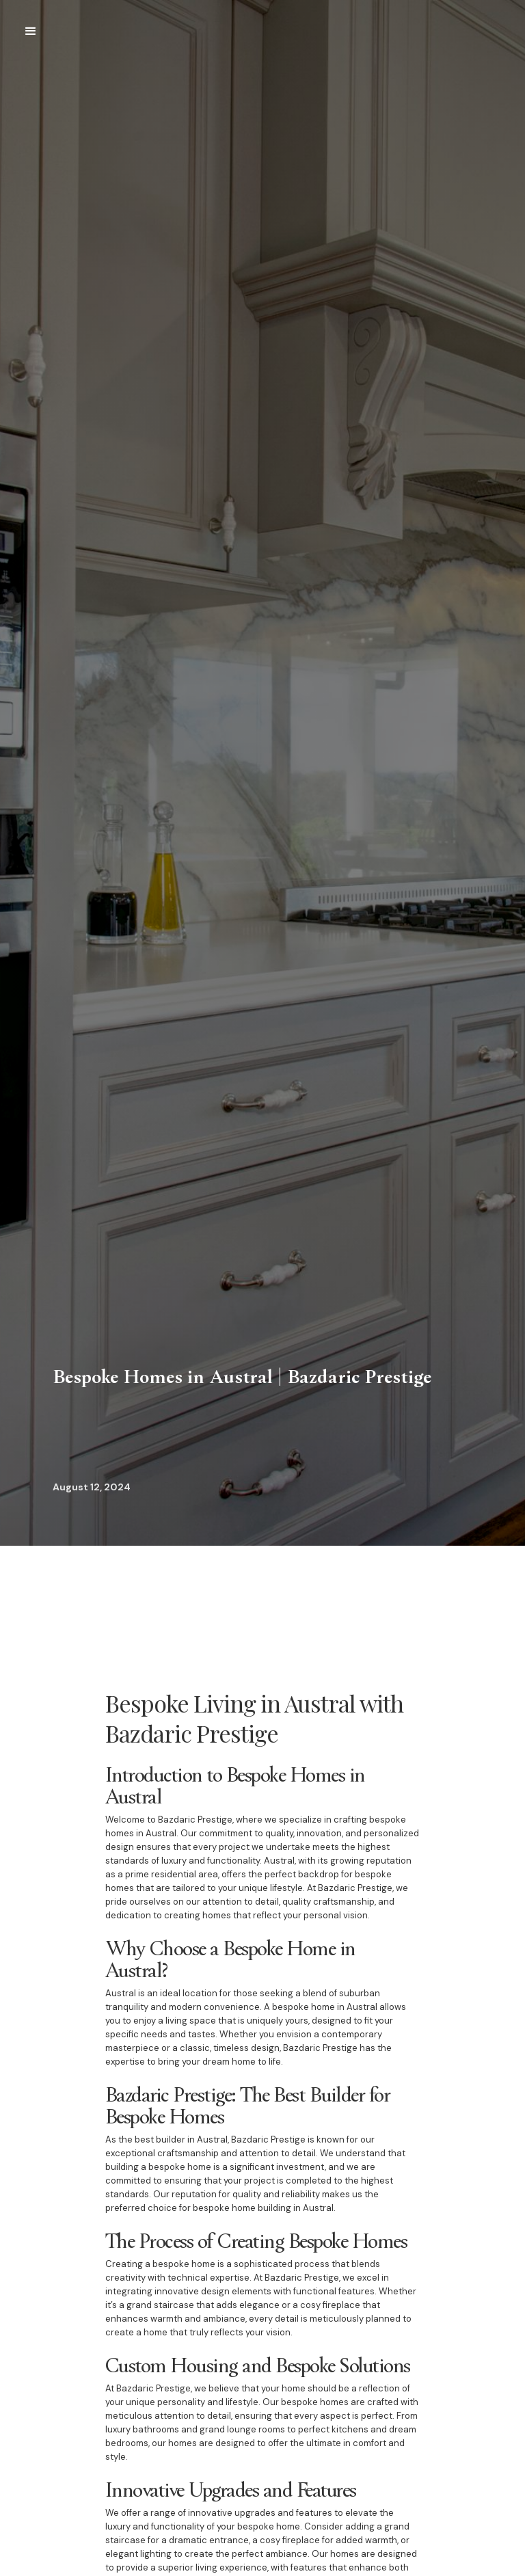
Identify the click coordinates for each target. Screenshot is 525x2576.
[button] (30, 31)
